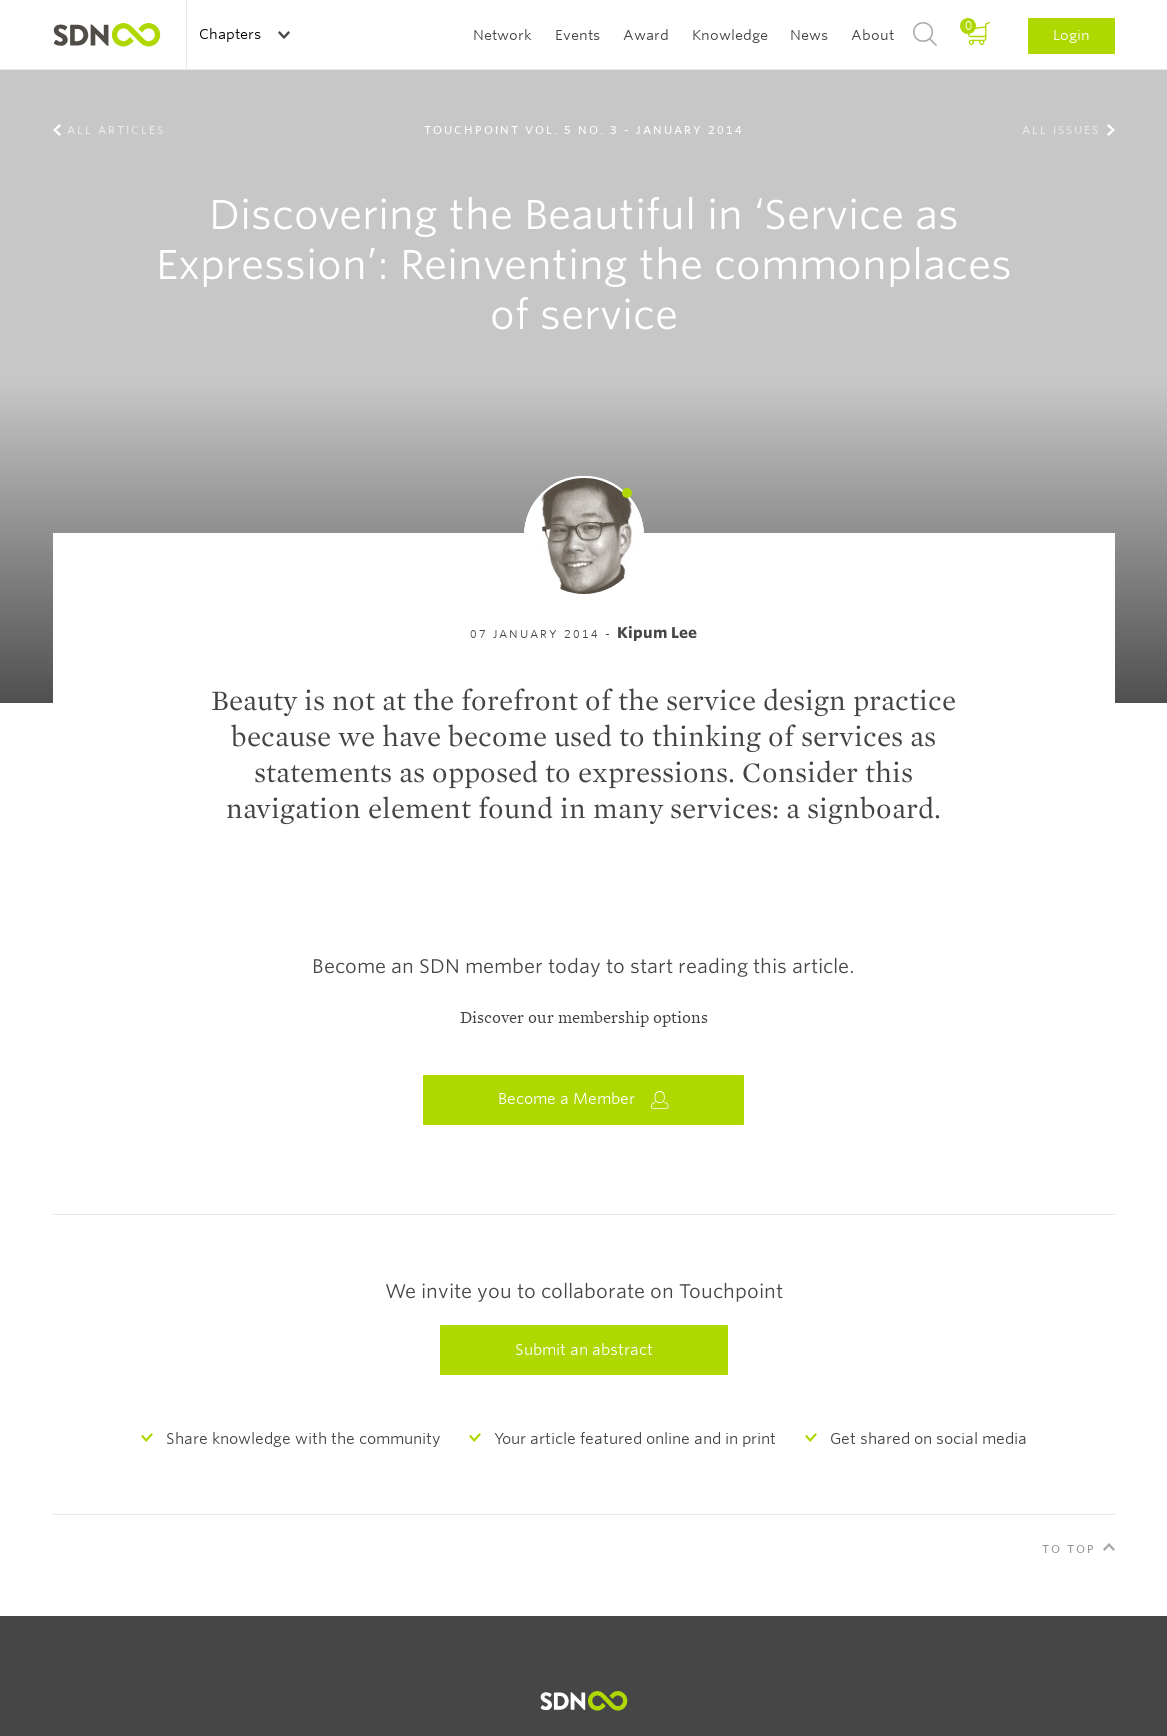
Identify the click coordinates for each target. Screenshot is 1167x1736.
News (809, 35)
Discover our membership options (584, 1018)
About (872, 35)
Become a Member (584, 1099)
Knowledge (730, 35)
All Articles (116, 130)
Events (577, 35)
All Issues (1061, 130)
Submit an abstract (584, 1350)
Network (502, 35)
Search (925, 35)
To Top (1069, 1549)
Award (646, 35)
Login (1071, 35)
